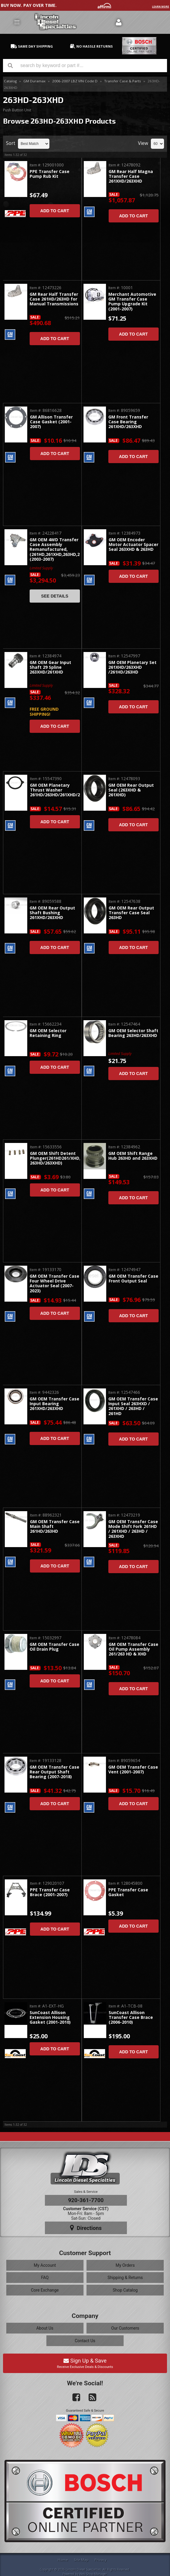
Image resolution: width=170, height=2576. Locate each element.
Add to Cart (54, 210)
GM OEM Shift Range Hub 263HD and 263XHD (132, 1156)
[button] (85, 65)
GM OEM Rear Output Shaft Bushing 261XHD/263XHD (52, 913)
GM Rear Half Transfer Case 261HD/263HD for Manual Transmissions (54, 299)
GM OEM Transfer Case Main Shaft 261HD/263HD (55, 1526)
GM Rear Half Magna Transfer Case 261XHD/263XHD (131, 176)
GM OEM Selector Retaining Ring (48, 1033)
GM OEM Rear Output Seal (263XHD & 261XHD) (131, 790)
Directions (86, 2228)
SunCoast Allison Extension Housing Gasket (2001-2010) (50, 2017)
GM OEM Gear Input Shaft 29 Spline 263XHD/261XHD (50, 667)
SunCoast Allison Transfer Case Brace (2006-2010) (131, 2017)
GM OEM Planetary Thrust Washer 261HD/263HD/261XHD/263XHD (55, 790)
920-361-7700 (86, 2200)
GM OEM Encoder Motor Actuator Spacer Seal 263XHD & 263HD (133, 544)
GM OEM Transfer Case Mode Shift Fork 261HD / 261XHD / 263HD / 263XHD (133, 1529)
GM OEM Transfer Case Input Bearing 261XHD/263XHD (54, 1404)
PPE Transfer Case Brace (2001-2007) (50, 1892)
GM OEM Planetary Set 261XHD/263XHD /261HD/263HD (132, 667)
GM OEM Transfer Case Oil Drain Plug (54, 1647)
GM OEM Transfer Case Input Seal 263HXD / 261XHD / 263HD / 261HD (133, 1406)
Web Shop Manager (93, 2574)
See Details (54, 596)
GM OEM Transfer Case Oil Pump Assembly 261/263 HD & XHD (133, 1649)
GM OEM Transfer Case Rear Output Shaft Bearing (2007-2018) (54, 1772)
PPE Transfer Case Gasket (128, 1892)
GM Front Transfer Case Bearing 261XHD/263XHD (128, 422)
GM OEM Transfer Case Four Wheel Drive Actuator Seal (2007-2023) (54, 1284)
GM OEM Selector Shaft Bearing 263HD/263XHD (133, 1033)
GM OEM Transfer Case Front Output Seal (133, 1279)
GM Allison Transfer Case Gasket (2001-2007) (51, 422)
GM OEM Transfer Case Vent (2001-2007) (133, 1770)
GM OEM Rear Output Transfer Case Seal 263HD (131, 913)
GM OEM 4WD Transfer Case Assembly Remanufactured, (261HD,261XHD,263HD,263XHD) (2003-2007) (55, 549)
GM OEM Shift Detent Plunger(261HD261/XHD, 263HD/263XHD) (55, 1158)
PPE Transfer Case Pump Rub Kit (49, 174)
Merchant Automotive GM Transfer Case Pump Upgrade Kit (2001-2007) (132, 302)
